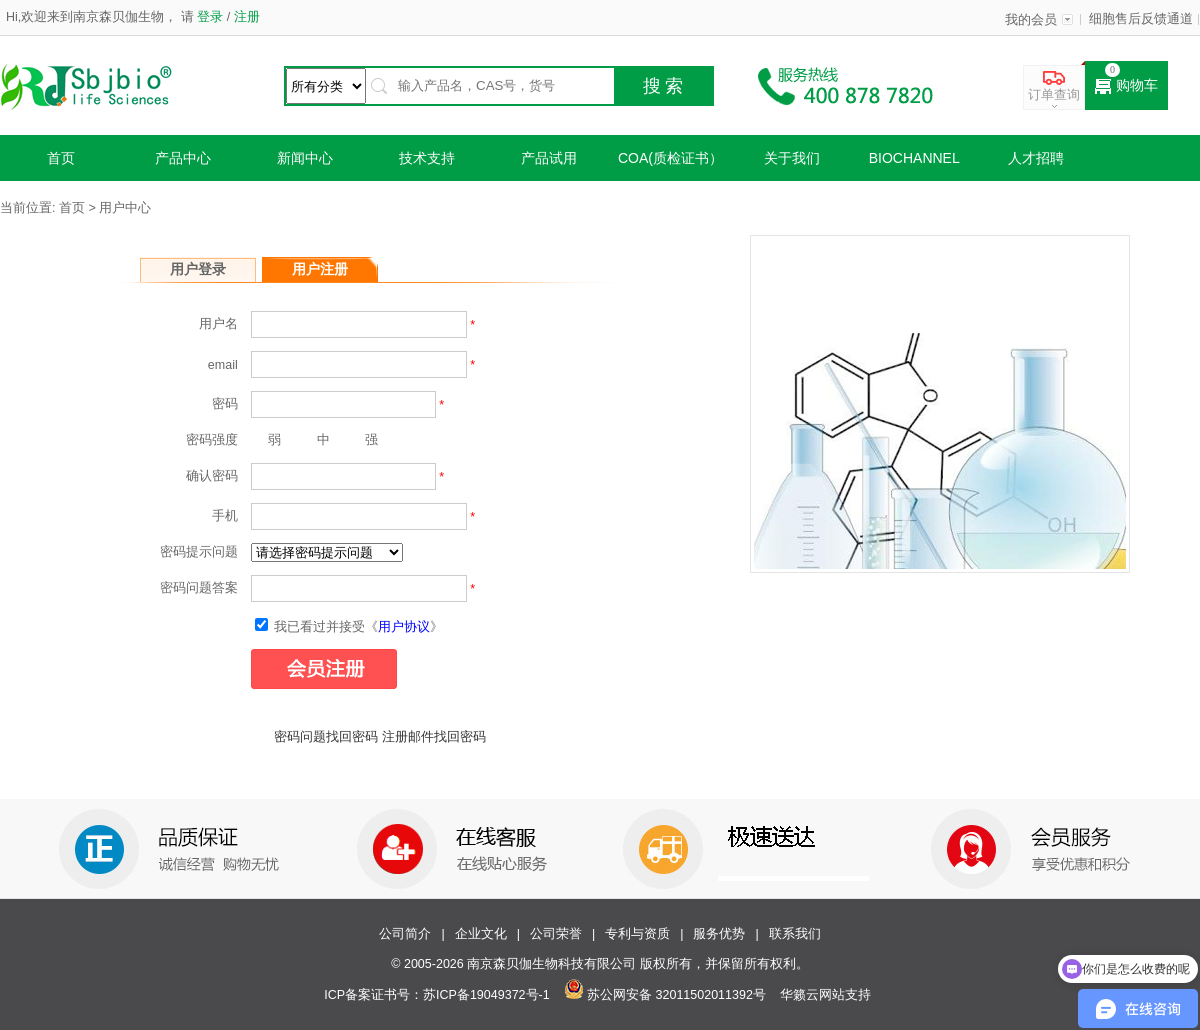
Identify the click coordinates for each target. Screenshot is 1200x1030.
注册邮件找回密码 (434, 737)
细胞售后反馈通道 (1141, 19)
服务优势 (719, 934)
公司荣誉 (556, 934)
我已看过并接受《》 (349, 627)
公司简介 (405, 934)
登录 (210, 17)
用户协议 (404, 627)
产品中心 (183, 158)
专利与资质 (637, 934)
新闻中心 (305, 158)
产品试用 (549, 158)
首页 (61, 158)
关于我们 (792, 158)
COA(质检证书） (670, 158)
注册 (244, 17)
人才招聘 (1036, 158)
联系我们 (795, 934)
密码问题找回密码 (326, 737)
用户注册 (320, 269)
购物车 (1126, 86)
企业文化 (481, 934)
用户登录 (198, 269)
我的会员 (1031, 20)
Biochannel (914, 158)
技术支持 (427, 158)
